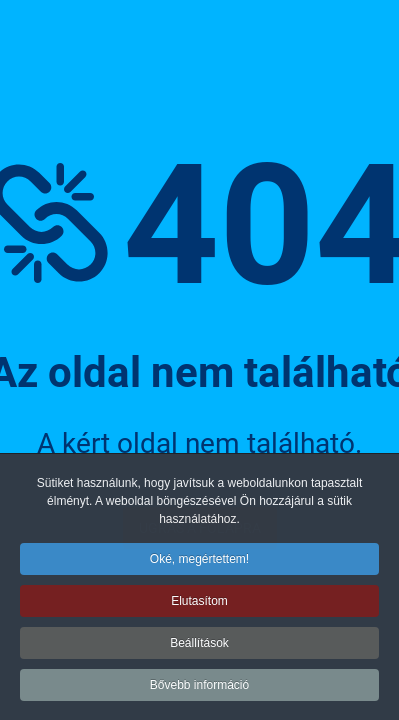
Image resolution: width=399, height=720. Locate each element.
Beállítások (199, 645)
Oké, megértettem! (199, 561)
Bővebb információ (199, 687)
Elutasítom (199, 603)
